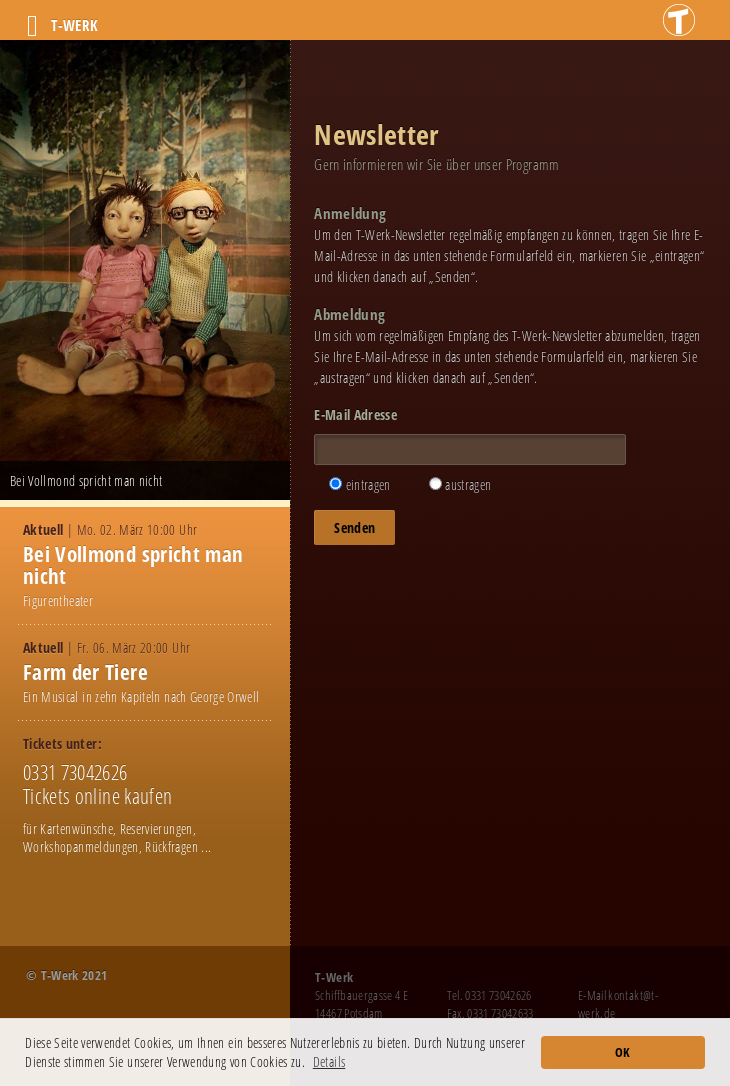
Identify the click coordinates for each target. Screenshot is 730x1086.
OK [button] (623, 1052)
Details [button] (329, 1061)
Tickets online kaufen (97, 796)
